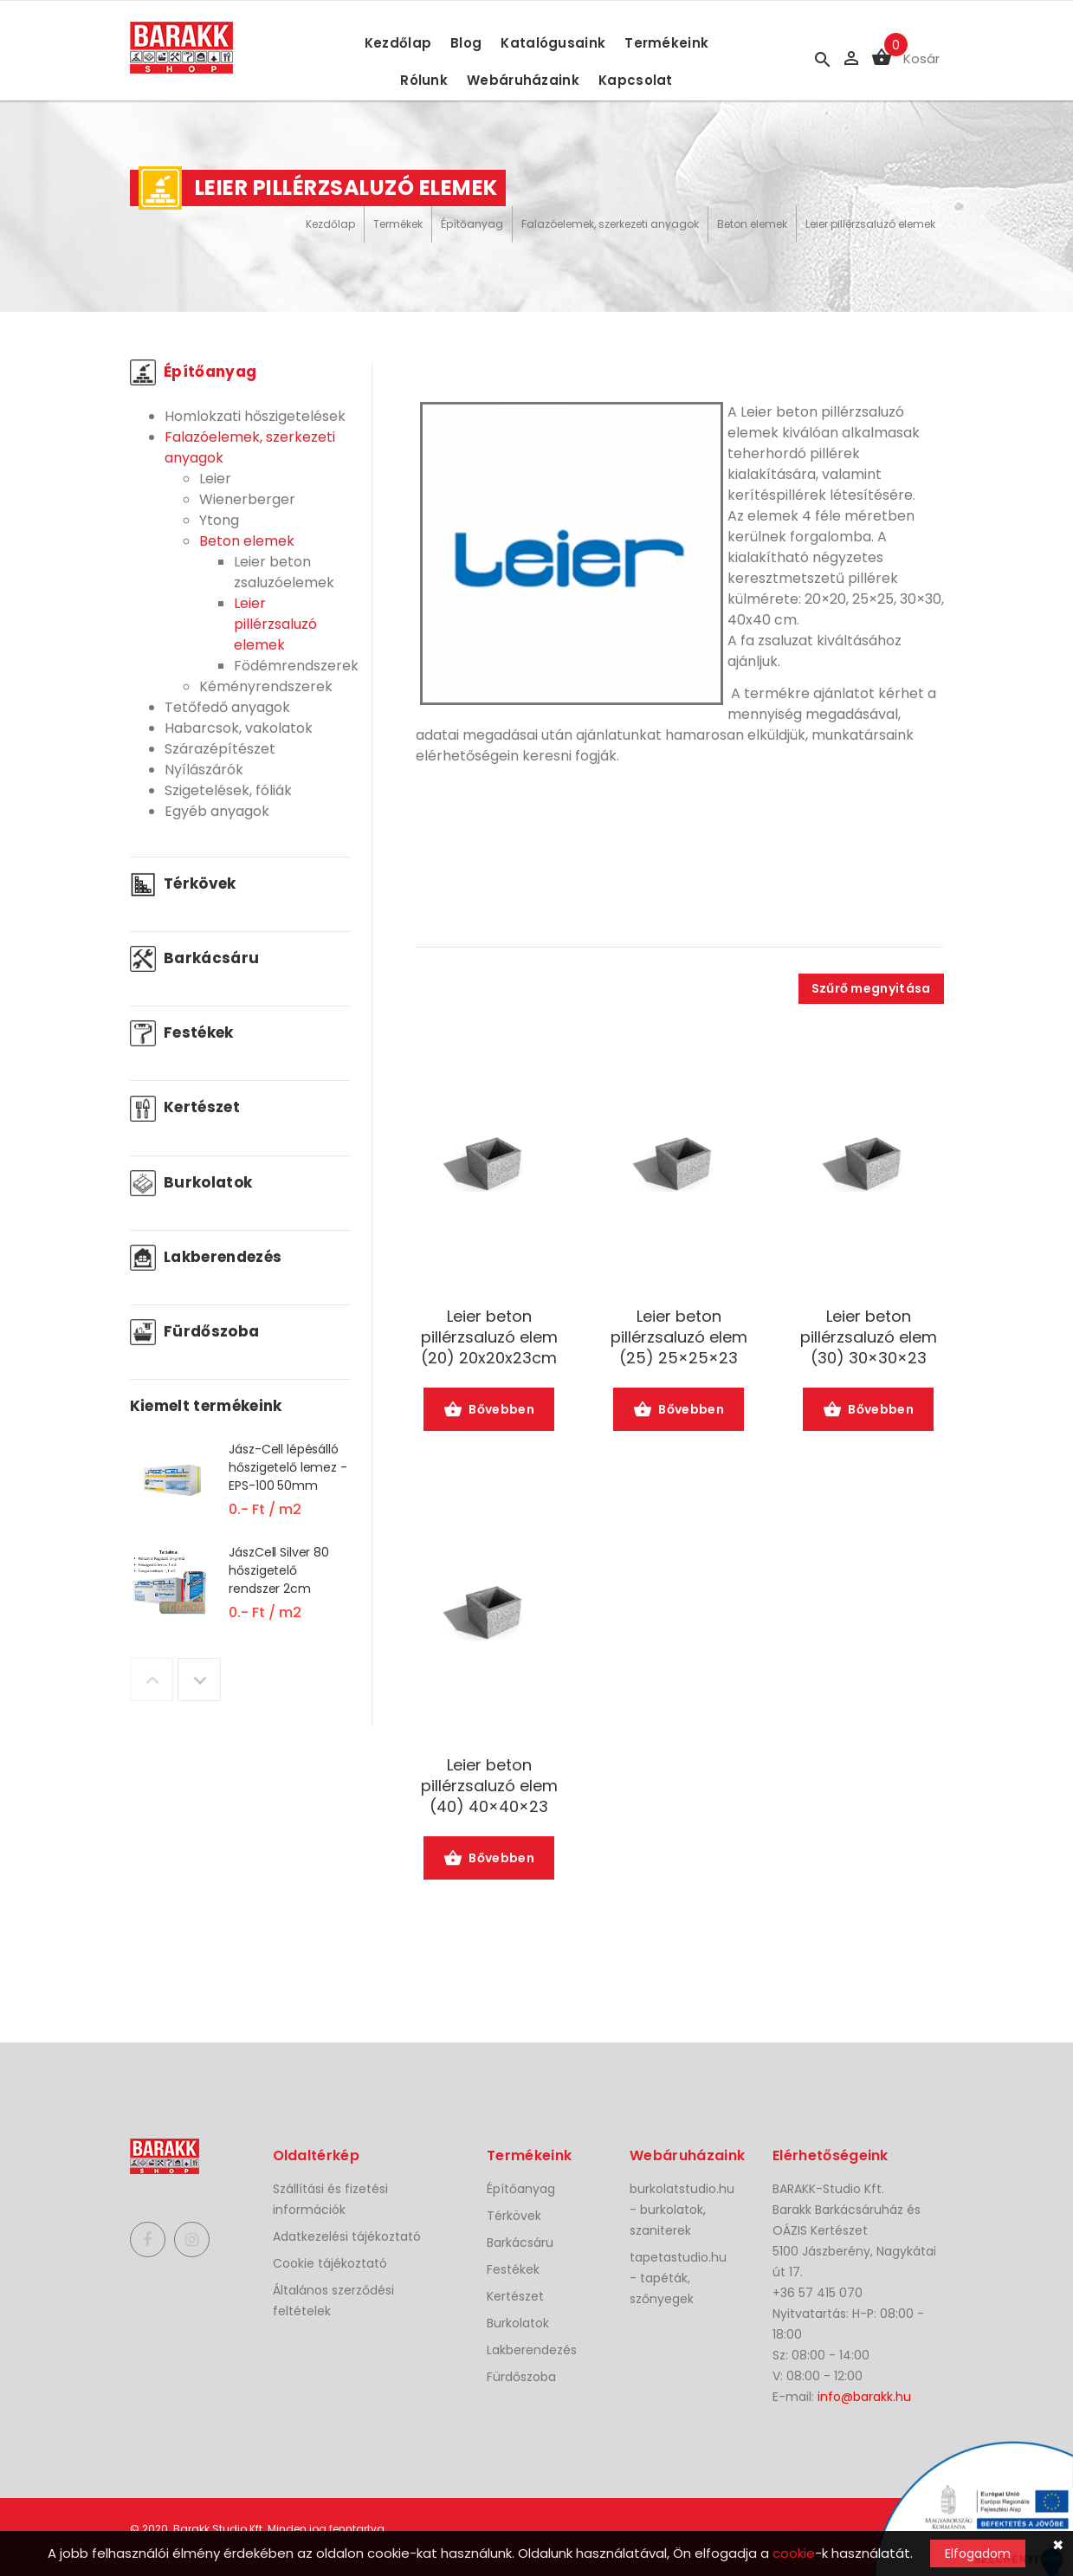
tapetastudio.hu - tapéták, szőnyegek (678, 2278)
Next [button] (199, 1679)
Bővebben (488, 1411)
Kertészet (185, 1107)
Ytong (219, 520)
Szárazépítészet (220, 749)
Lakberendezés (206, 1256)
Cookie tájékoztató (330, 2263)
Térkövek (183, 883)
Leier (215, 479)
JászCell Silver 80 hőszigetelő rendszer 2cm (278, 1570)
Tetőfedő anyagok (227, 707)
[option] (240, 1491)
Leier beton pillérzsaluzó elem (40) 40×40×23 (489, 1786)
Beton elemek (752, 224)
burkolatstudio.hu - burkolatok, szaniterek (682, 2209)
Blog (466, 43)
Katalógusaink (553, 43)
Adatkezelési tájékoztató (347, 2236)
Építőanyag (472, 224)
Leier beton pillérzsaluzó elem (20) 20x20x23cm (489, 1337)
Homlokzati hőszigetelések (255, 416)
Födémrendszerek (296, 666)
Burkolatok (191, 1182)
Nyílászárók (204, 770)
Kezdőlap (398, 43)
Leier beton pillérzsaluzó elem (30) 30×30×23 (868, 1337)
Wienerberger (247, 499)
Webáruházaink (523, 80)
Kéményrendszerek (266, 686)
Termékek (398, 224)
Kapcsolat (635, 80)
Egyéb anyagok (217, 811)
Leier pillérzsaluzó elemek (870, 224)
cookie (793, 2553)
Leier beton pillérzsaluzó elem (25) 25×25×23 (679, 1337)
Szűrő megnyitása (871, 988)
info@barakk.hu (864, 2396)
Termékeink (666, 43)
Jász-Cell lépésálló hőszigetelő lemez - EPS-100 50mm (287, 1467)
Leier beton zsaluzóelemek (284, 572)
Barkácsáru (195, 958)
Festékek (182, 1032)
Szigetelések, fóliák (228, 790)
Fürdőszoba (195, 1331)
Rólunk (424, 80)
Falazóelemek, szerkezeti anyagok (610, 224)
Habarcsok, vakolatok (239, 728)
